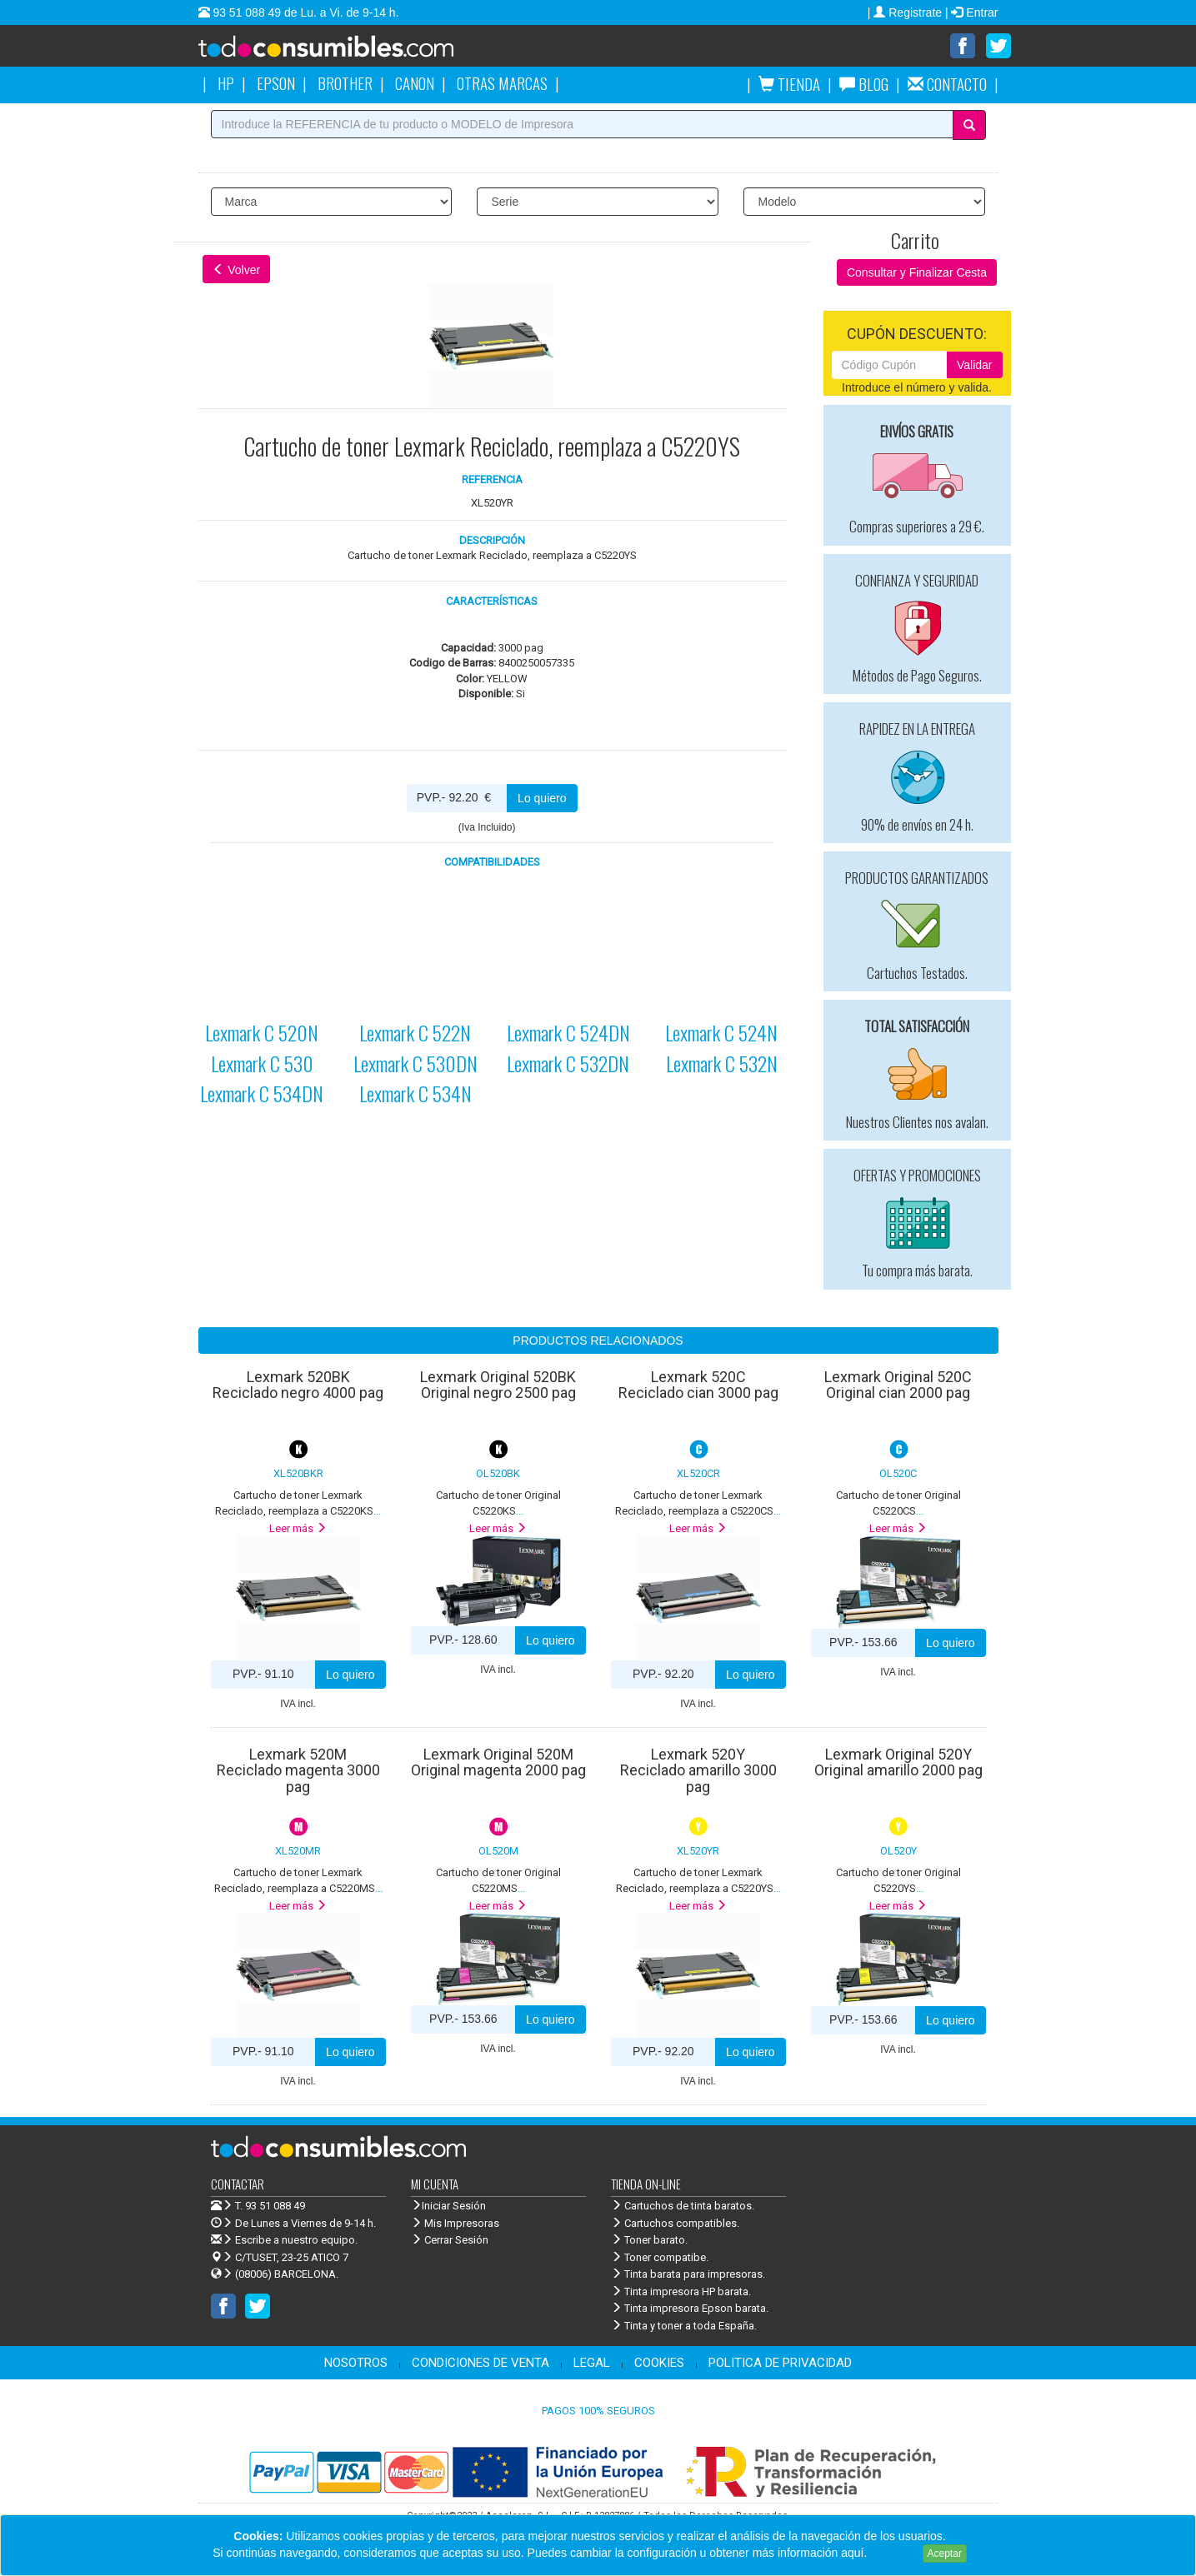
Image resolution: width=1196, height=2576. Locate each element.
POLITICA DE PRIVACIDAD (780, 2362)
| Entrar (971, 12)
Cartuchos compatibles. (675, 2223)
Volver (236, 270)
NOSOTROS (356, 2362)
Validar (975, 365)
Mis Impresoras (455, 2223)
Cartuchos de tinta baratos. (682, 2205)
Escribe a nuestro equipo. (284, 2240)
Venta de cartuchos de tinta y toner (352, 51)
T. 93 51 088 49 (270, 2205)
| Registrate (906, 12)
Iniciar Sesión (448, 2205)
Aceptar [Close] (945, 2553)
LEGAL (591, 2362)
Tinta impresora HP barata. (681, 2291)
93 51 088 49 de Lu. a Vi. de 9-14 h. (304, 12)
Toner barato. (649, 2240)
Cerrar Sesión (449, 2240)
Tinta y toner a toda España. (684, 2325)
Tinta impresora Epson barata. (689, 2308)
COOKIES (659, 2362)
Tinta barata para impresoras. (688, 2274)
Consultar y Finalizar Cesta (917, 272)
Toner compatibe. (659, 2257)
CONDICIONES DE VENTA (480, 2362)
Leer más (298, 1528)
